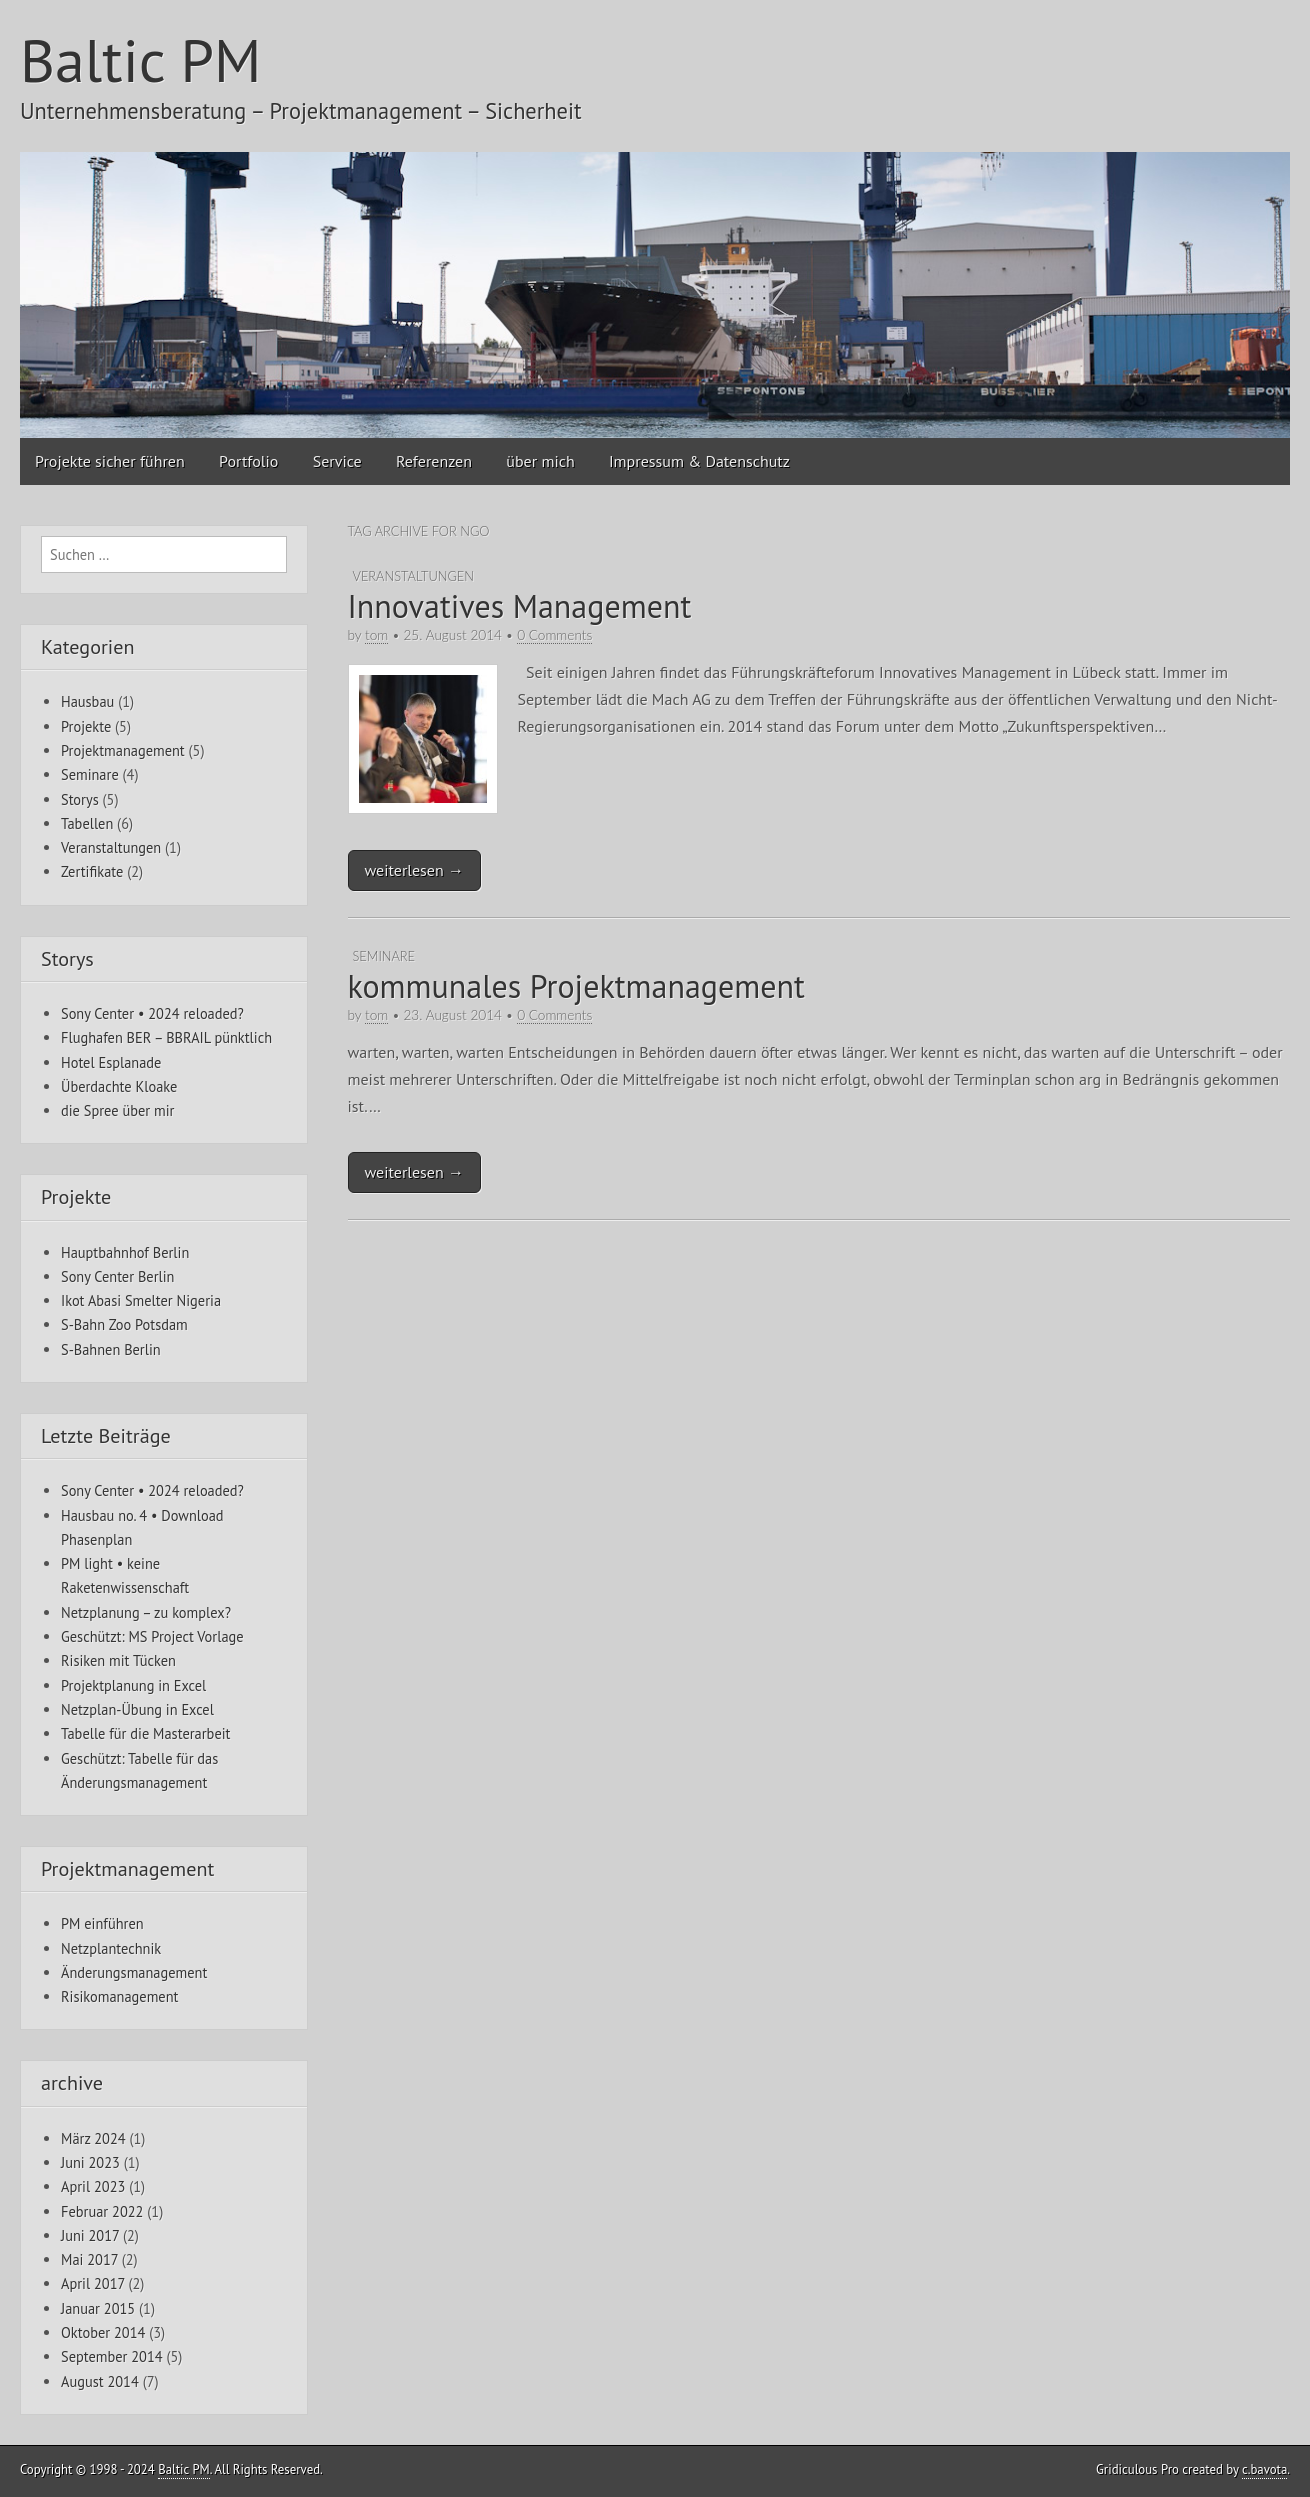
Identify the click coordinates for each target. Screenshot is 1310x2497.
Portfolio (248, 461)
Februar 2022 (102, 2211)
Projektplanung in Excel (133, 1685)
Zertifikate (92, 871)
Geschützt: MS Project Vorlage (152, 1636)
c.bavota (1264, 2469)
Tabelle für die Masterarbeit (145, 1733)
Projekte (86, 726)
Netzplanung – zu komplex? (146, 1612)
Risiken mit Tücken (118, 1660)
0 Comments (554, 635)
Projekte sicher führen (110, 461)
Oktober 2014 (103, 2332)
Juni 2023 (90, 2162)
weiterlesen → (415, 870)
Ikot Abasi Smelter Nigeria (141, 1300)
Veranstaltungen (413, 576)
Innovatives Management (520, 606)
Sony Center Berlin (117, 1276)
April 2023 (93, 2186)
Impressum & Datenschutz (699, 461)
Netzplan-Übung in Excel (137, 1709)
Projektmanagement (123, 750)
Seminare (384, 956)
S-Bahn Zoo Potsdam (124, 1324)
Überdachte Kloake (119, 1086)
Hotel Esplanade (111, 1062)
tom (376, 635)
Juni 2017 (90, 2235)
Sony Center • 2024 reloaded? (152, 1013)
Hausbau (87, 701)
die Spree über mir (117, 1110)
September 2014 (112, 2356)
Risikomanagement (119, 1996)
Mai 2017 (89, 2259)
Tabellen (87, 823)
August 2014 (100, 2381)
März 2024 (93, 2138)
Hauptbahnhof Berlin (125, 1252)
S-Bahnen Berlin (111, 1349)
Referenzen (434, 461)
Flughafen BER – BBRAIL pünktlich (166, 1037)
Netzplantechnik (111, 1948)
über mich (540, 461)
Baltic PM (140, 60)
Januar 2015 (98, 2308)
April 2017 (93, 2283)
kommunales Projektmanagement (576, 986)
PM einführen (102, 1923)
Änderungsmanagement (134, 1972)
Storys (80, 799)
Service (337, 461)
